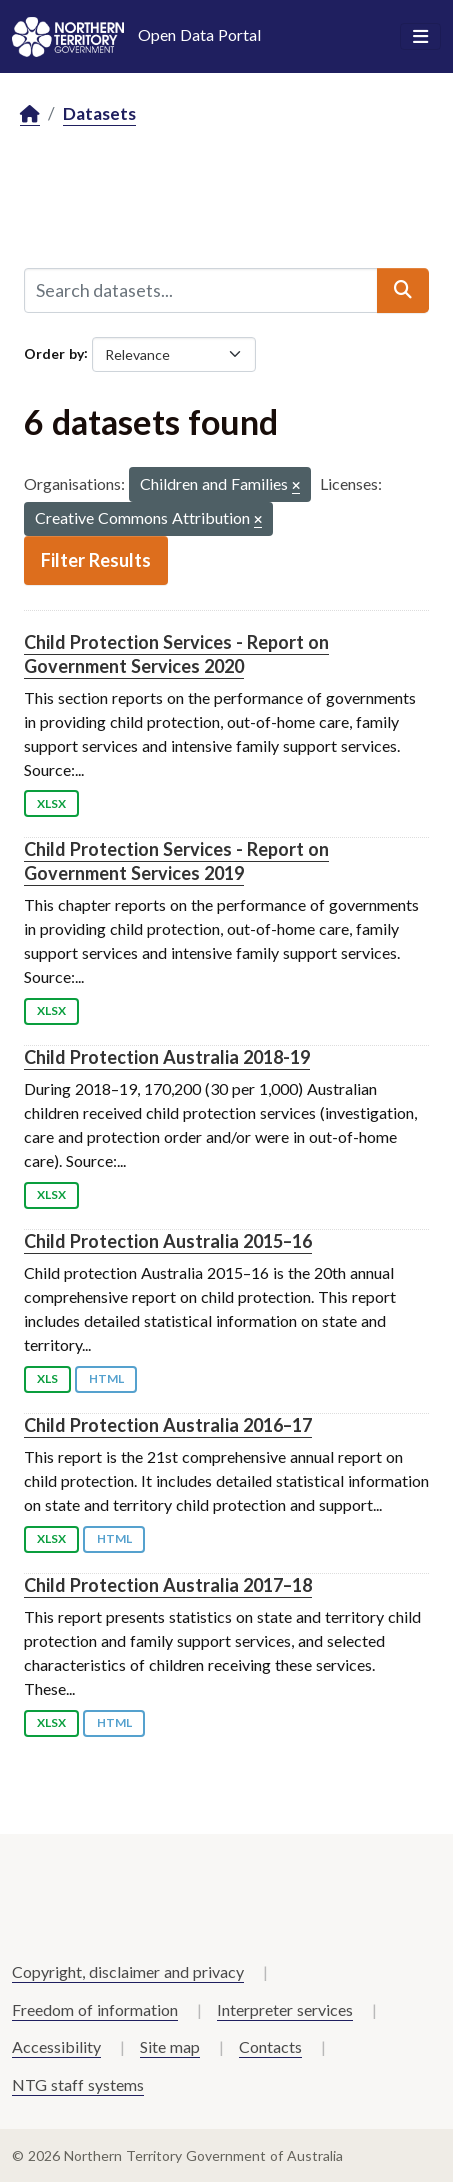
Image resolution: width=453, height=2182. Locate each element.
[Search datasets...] (201, 290)
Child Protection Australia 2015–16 (168, 1241)
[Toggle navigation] (420, 37)
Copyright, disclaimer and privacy (128, 1971)
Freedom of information (95, 2009)
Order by (54, 352)
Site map (170, 2046)
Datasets (99, 113)
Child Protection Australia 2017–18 (168, 1585)
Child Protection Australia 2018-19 (167, 1057)
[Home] (30, 114)
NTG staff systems (78, 2084)
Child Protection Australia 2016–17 (168, 1425)
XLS (47, 1378)
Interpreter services (285, 2009)
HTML (106, 1378)
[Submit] (403, 290)
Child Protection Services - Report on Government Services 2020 (176, 653)
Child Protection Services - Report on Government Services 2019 (176, 860)
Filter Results (96, 560)
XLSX (51, 803)
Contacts (270, 2046)
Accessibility (56, 2046)
